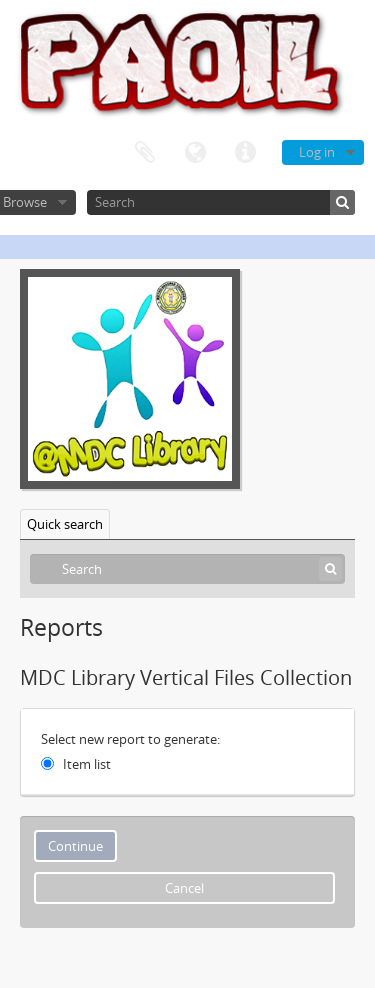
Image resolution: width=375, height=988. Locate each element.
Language (195, 153)
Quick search (65, 524)
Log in (317, 152)
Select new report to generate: (130, 739)
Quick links (245, 153)
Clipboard (145, 153)
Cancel (184, 888)
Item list (87, 764)
